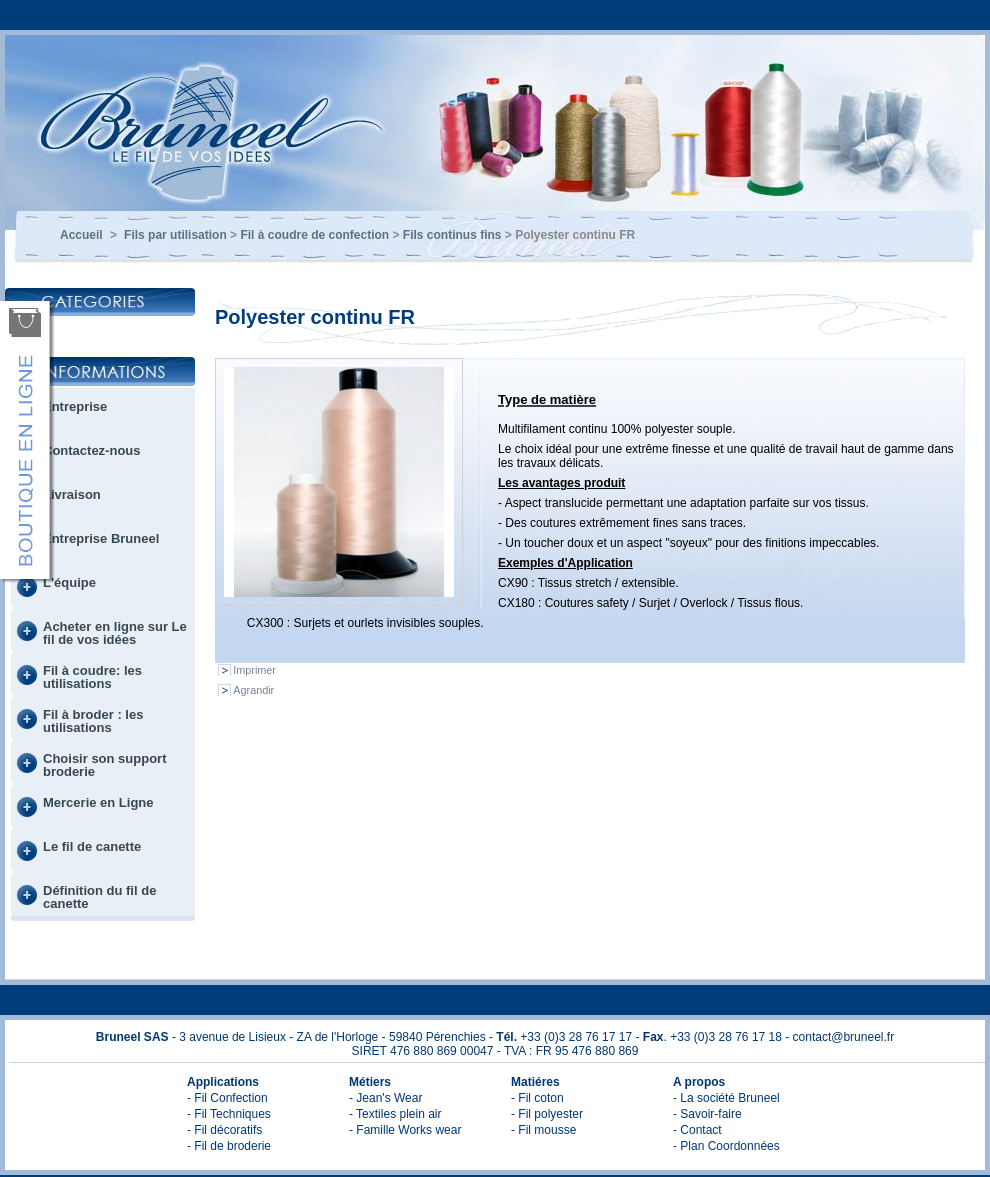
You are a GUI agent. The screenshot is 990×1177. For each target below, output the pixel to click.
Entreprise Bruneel (101, 538)
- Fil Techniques (229, 1114)
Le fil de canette (92, 846)
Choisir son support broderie (105, 765)
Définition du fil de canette (99, 897)
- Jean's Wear (385, 1098)
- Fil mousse (543, 1130)
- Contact (697, 1130)
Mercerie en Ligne (98, 802)
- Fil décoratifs (224, 1130)
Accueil (81, 235)
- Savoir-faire (707, 1114)
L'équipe (69, 582)
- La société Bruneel (726, 1098)
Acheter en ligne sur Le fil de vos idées (115, 633)
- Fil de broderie (229, 1146)
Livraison (72, 494)
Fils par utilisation (175, 235)
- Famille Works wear (405, 1130)
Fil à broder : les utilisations (93, 721)
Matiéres (535, 1082)
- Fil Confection (227, 1098)
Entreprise (75, 406)
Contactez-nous (92, 450)
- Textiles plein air (395, 1114)
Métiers (370, 1082)
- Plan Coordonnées (726, 1146)
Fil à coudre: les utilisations (92, 677)
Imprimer (254, 670)
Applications (223, 1082)
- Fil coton (537, 1098)
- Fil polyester (547, 1114)
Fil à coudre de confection (314, 235)
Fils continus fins (452, 235)
